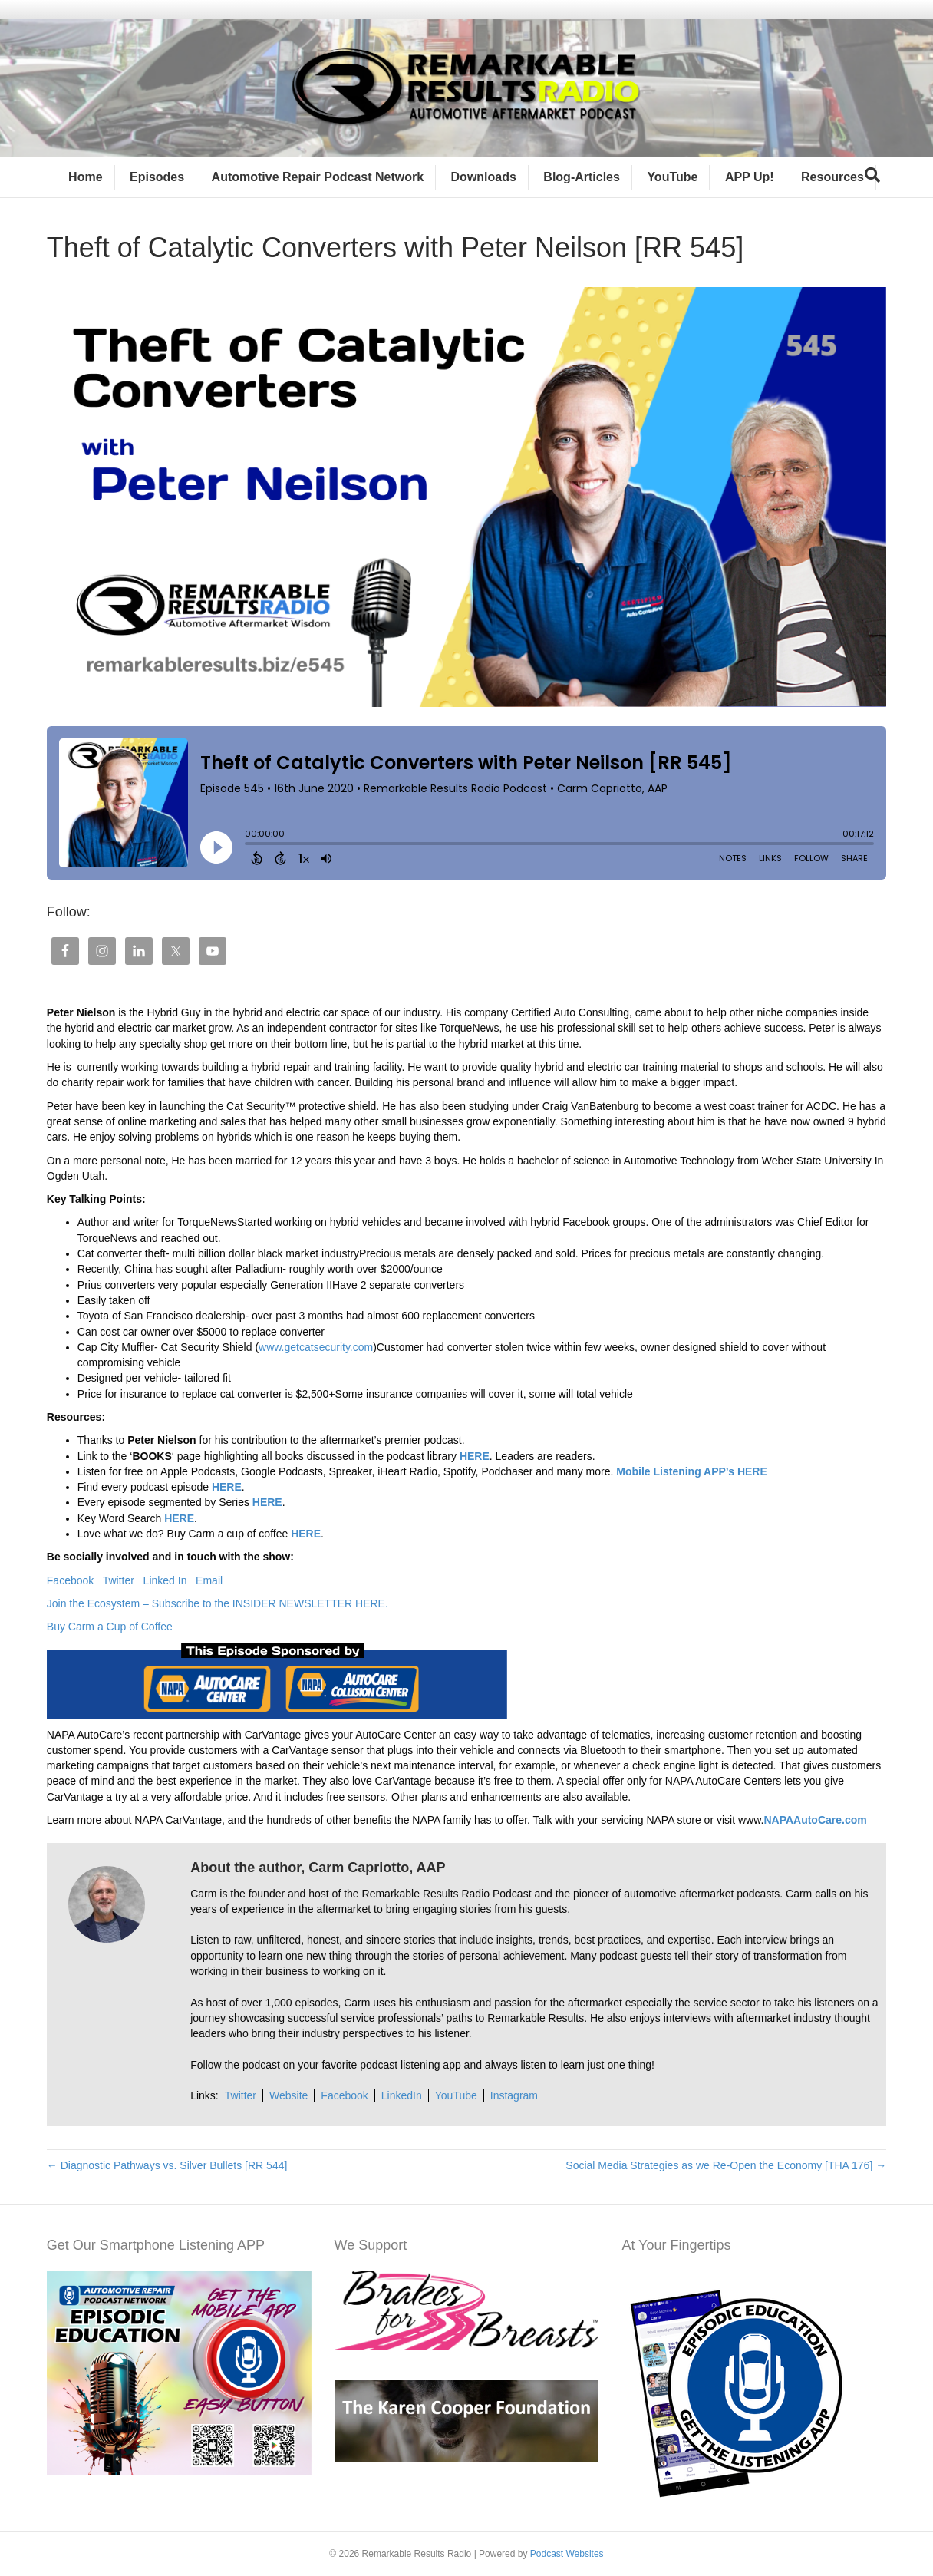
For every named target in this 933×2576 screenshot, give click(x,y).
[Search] (872, 175)
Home (85, 176)
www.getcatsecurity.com (316, 1347)
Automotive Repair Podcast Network (318, 176)
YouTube (672, 176)
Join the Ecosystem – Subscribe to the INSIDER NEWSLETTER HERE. (217, 1603)
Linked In (169, 1580)
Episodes (157, 176)
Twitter (123, 1580)
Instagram (514, 2095)
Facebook (75, 1580)
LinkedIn (401, 2095)
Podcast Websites (567, 2553)
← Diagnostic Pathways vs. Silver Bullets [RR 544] (167, 2165)
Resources (832, 176)
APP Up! (749, 176)
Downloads (483, 176)
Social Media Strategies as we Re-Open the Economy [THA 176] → (725, 2165)
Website (288, 2095)
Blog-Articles (581, 176)
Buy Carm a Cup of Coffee (111, 1626)
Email (209, 1580)
